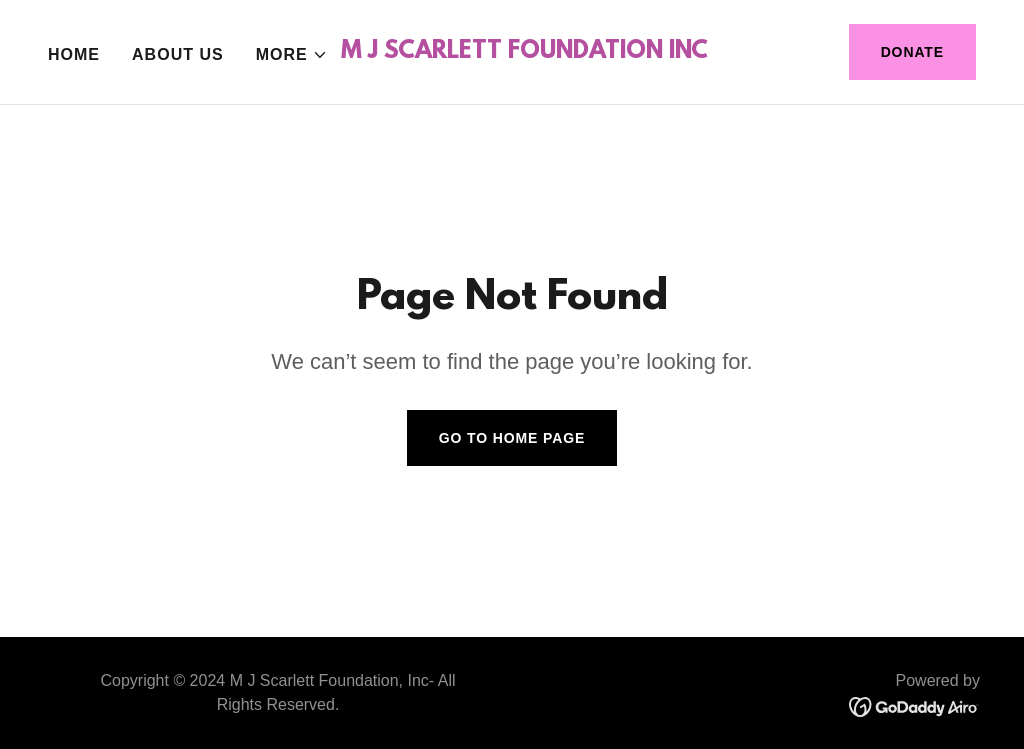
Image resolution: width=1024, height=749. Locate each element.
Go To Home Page (512, 438)
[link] (524, 52)
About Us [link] (178, 54)
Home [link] (74, 54)
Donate (912, 52)
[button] (292, 55)
